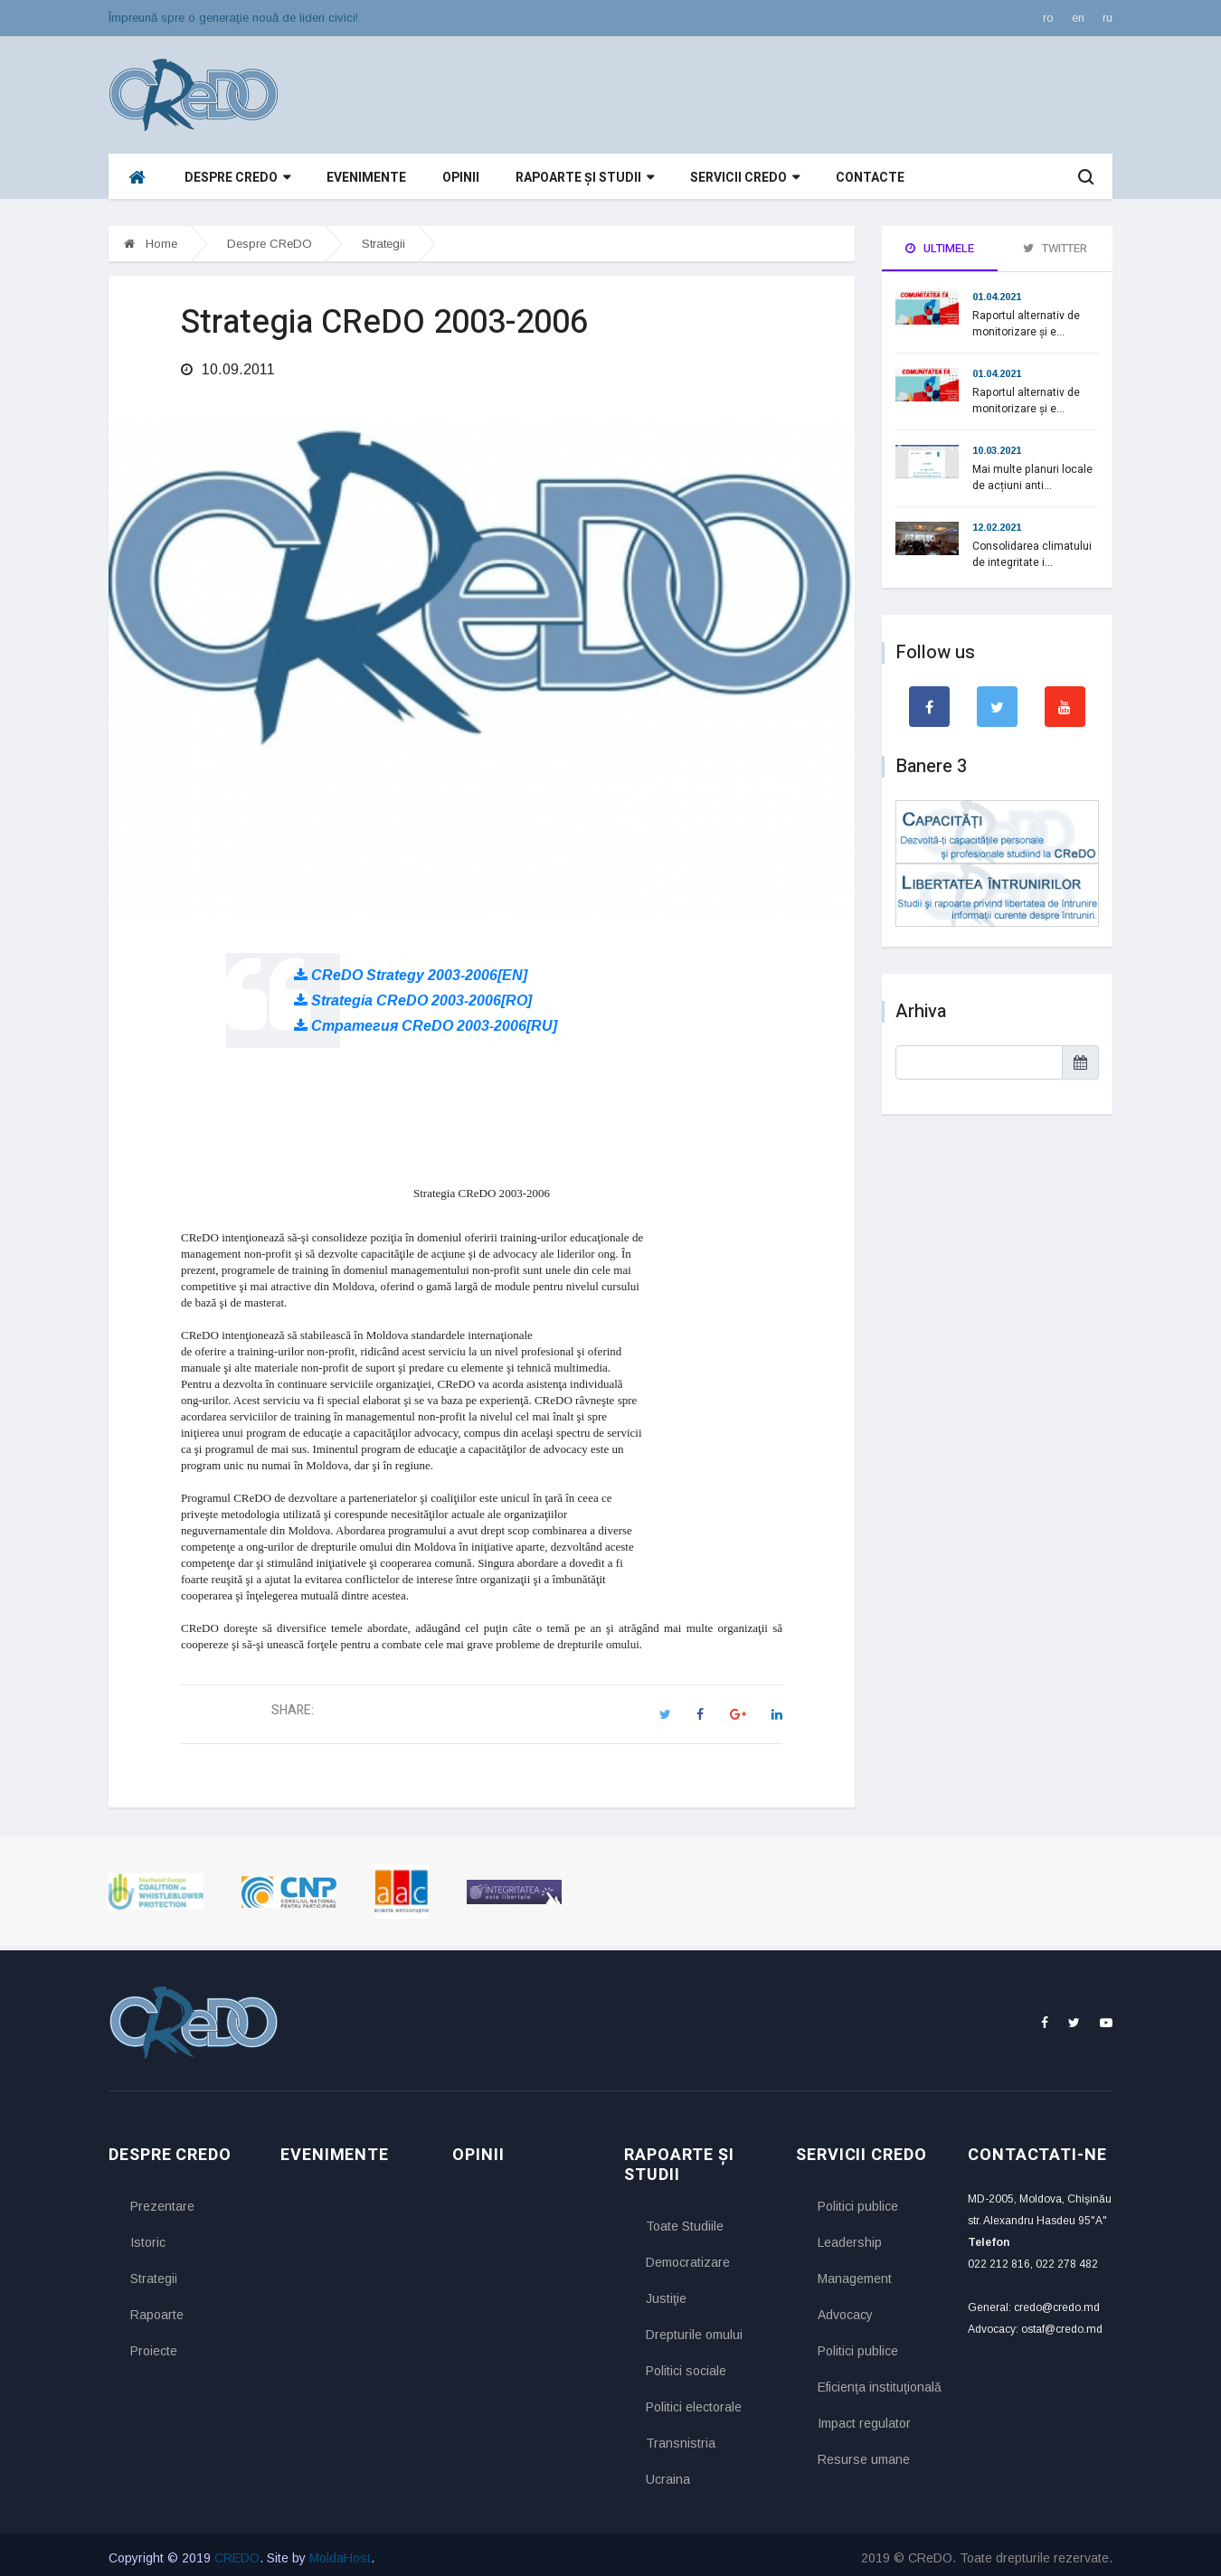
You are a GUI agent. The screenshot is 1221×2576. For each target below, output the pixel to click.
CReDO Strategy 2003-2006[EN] (410, 969)
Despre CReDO (237, 177)
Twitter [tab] (1055, 248)
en (1078, 17)
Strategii (383, 243)
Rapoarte (157, 2309)
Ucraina (668, 2473)
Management (855, 2273)
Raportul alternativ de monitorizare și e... (1026, 323)
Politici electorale (694, 2400)
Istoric (148, 2237)
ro (1048, 17)
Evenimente (366, 177)
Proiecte (153, 2345)
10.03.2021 (996, 450)
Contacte (870, 177)
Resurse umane (864, 2454)
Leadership (850, 2237)
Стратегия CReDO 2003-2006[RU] (425, 1019)
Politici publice (858, 2201)
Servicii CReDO (745, 177)
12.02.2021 (996, 527)
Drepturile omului (694, 2328)
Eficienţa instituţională (879, 2381)
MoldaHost (340, 2551)
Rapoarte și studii (585, 177)
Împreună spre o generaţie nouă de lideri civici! (233, 17)
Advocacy (845, 2309)
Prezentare (162, 2201)
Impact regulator (864, 2418)
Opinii (460, 177)
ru (1107, 17)
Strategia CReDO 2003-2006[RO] (413, 994)
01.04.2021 (996, 296)
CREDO (237, 2551)
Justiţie (666, 2292)
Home (150, 243)
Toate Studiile (685, 2220)
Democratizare (688, 2256)
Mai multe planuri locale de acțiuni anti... (1032, 477)
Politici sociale (686, 2364)
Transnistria (680, 2437)
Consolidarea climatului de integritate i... (1032, 554)
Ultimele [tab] (939, 248)
